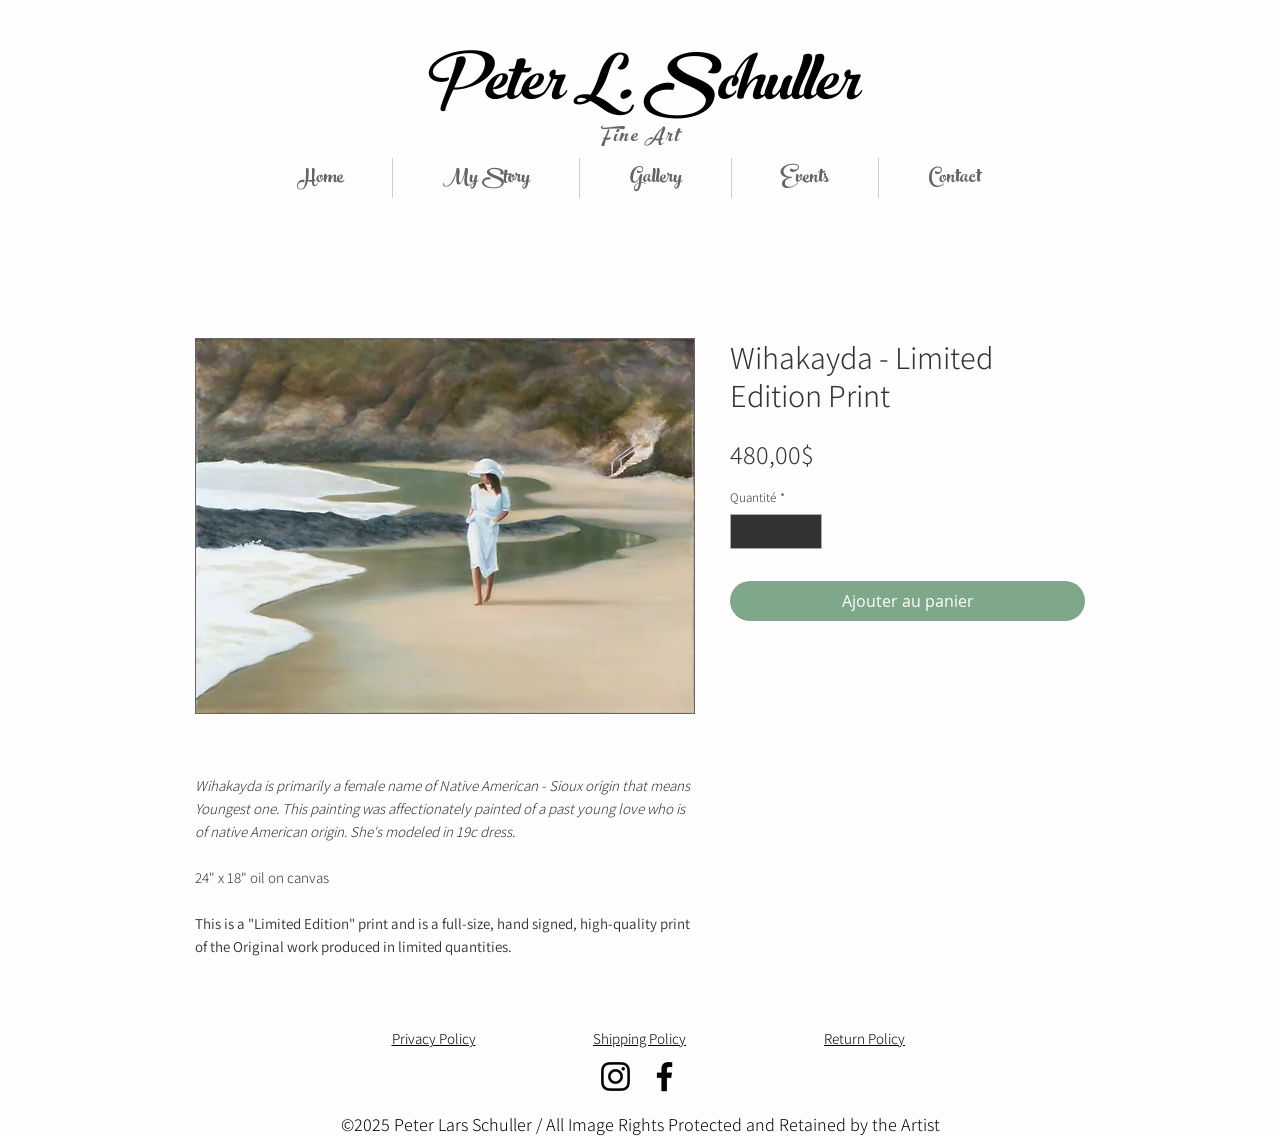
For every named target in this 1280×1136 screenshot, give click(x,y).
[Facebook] (664, 1076)
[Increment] (808, 532)
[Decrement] (745, 532)
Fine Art (639, 137)
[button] (655, 178)
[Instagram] (615, 1076)
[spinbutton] (776, 532)
